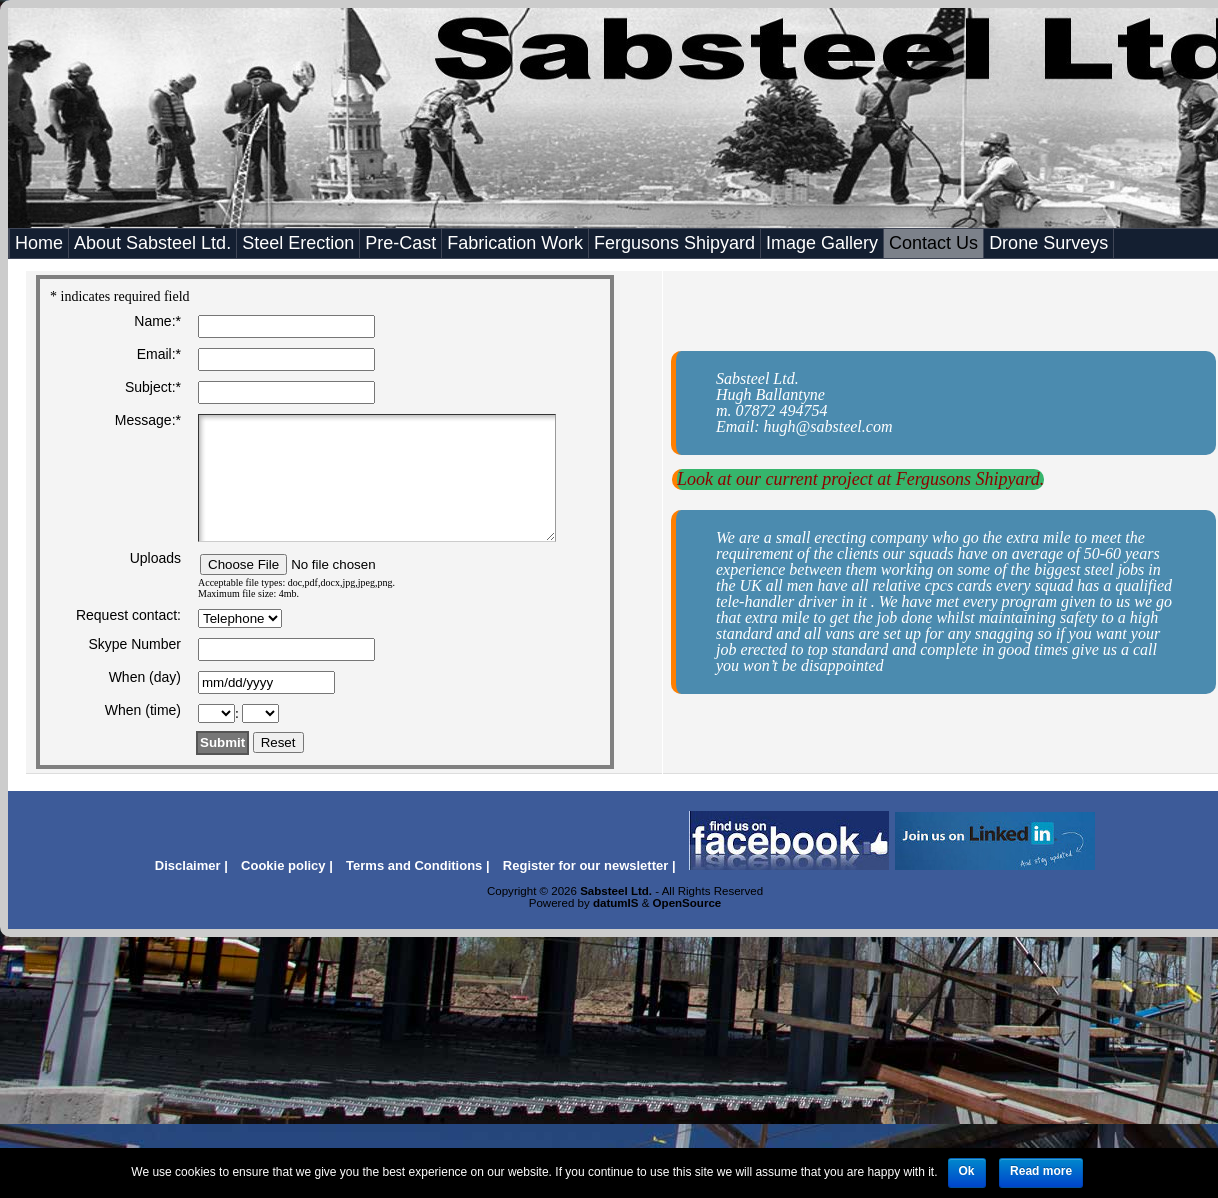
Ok (967, 1171)
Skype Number (134, 644)
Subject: (153, 387)
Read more (1041, 1171)
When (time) (143, 710)
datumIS (616, 903)
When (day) (145, 677)
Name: (157, 321)
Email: (159, 354)
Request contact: (128, 615)
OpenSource (687, 903)
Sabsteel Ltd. (616, 891)
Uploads (155, 558)
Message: (148, 420)
